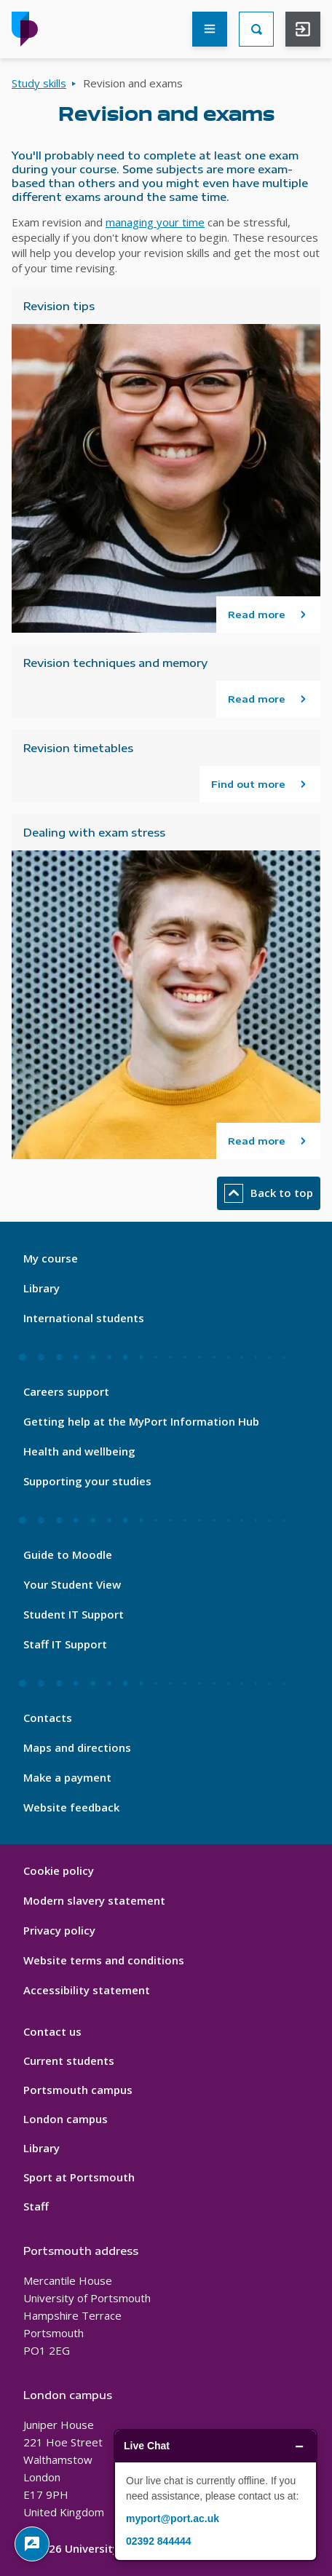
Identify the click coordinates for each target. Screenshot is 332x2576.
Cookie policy (58, 1870)
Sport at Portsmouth (79, 2177)
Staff (36, 2206)
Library (41, 1288)
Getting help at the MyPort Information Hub (141, 1421)
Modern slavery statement (94, 1900)
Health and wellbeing (79, 1451)
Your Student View (72, 1584)
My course (50, 1258)
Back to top (268, 1193)
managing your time (155, 222)
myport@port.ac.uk (172, 2518)
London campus (65, 2118)
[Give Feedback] (32, 2543)
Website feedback (71, 1807)
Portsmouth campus (78, 2089)
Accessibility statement (86, 1990)
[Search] (256, 29)
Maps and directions (77, 1747)
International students (83, 1318)
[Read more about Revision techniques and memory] (268, 699)
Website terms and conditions (103, 1960)
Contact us (52, 2031)
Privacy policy (59, 1930)
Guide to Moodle (67, 1554)
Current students (68, 2060)
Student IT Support (73, 1614)
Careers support (66, 1391)
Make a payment (67, 1777)
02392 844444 (158, 2541)
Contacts (47, 1717)
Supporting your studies (87, 1481)
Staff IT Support (65, 1644)
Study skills (39, 83)
